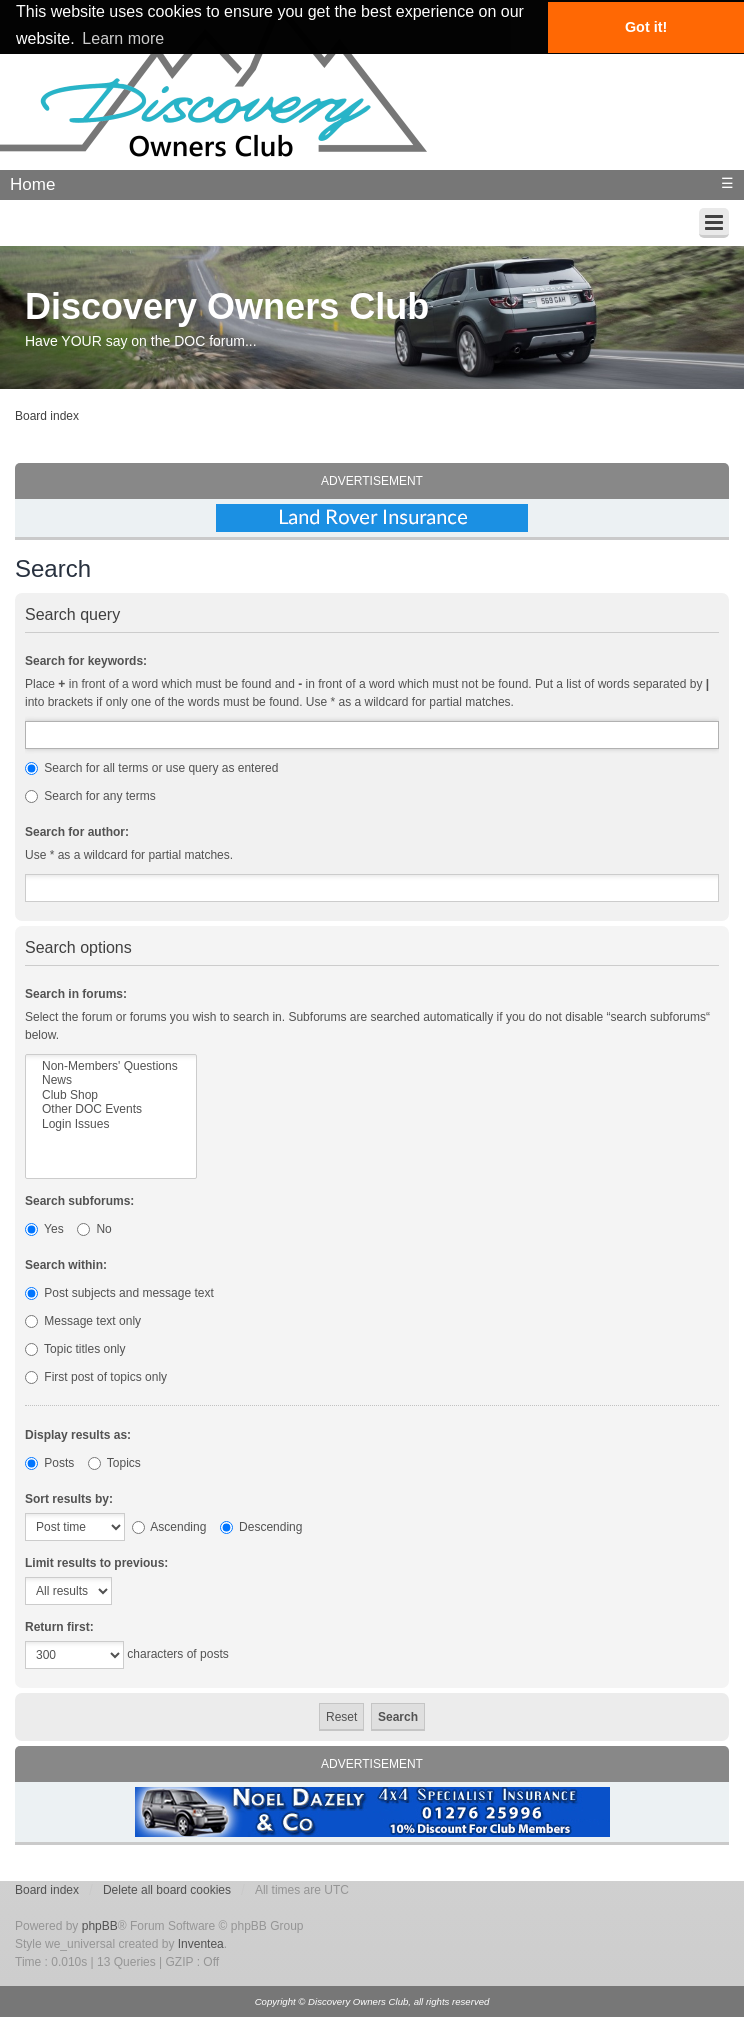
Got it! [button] (646, 27)
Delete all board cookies (167, 1890)
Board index (47, 416)
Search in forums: (76, 994)
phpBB (100, 1926)
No (94, 1229)
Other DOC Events (111, 1109)
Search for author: (77, 832)
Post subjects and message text (119, 1293)
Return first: (59, 1627)
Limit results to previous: (96, 1563)
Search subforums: (79, 1201)
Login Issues (111, 1124)
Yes (44, 1229)
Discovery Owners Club (227, 306)
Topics (114, 1463)
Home (32, 184)
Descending (261, 1527)
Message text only (83, 1321)
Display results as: (78, 1435)
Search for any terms (90, 796)
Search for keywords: (86, 661)
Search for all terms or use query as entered (151, 768)
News (111, 1080)
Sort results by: (69, 1499)
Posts (49, 1463)
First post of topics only (96, 1377)
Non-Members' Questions (111, 1066)
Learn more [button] (123, 38)
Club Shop (111, 1095)
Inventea (201, 1944)
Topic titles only (75, 1349)
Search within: (66, 1265)
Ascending (169, 1527)
